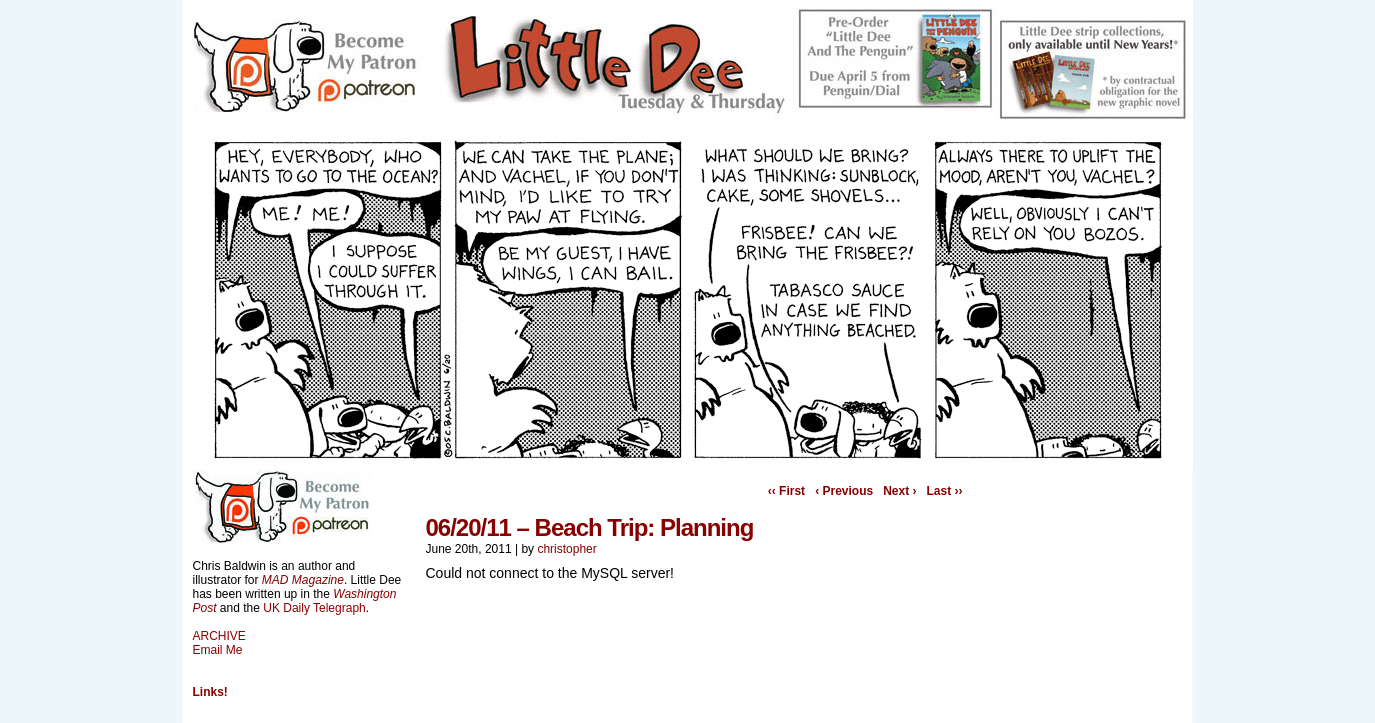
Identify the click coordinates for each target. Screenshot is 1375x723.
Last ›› (945, 491)
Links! (210, 692)
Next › (899, 491)
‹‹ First (786, 491)
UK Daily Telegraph (314, 608)
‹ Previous (844, 491)
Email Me (218, 650)
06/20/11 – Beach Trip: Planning (590, 527)
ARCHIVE (219, 636)
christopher (566, 549)
